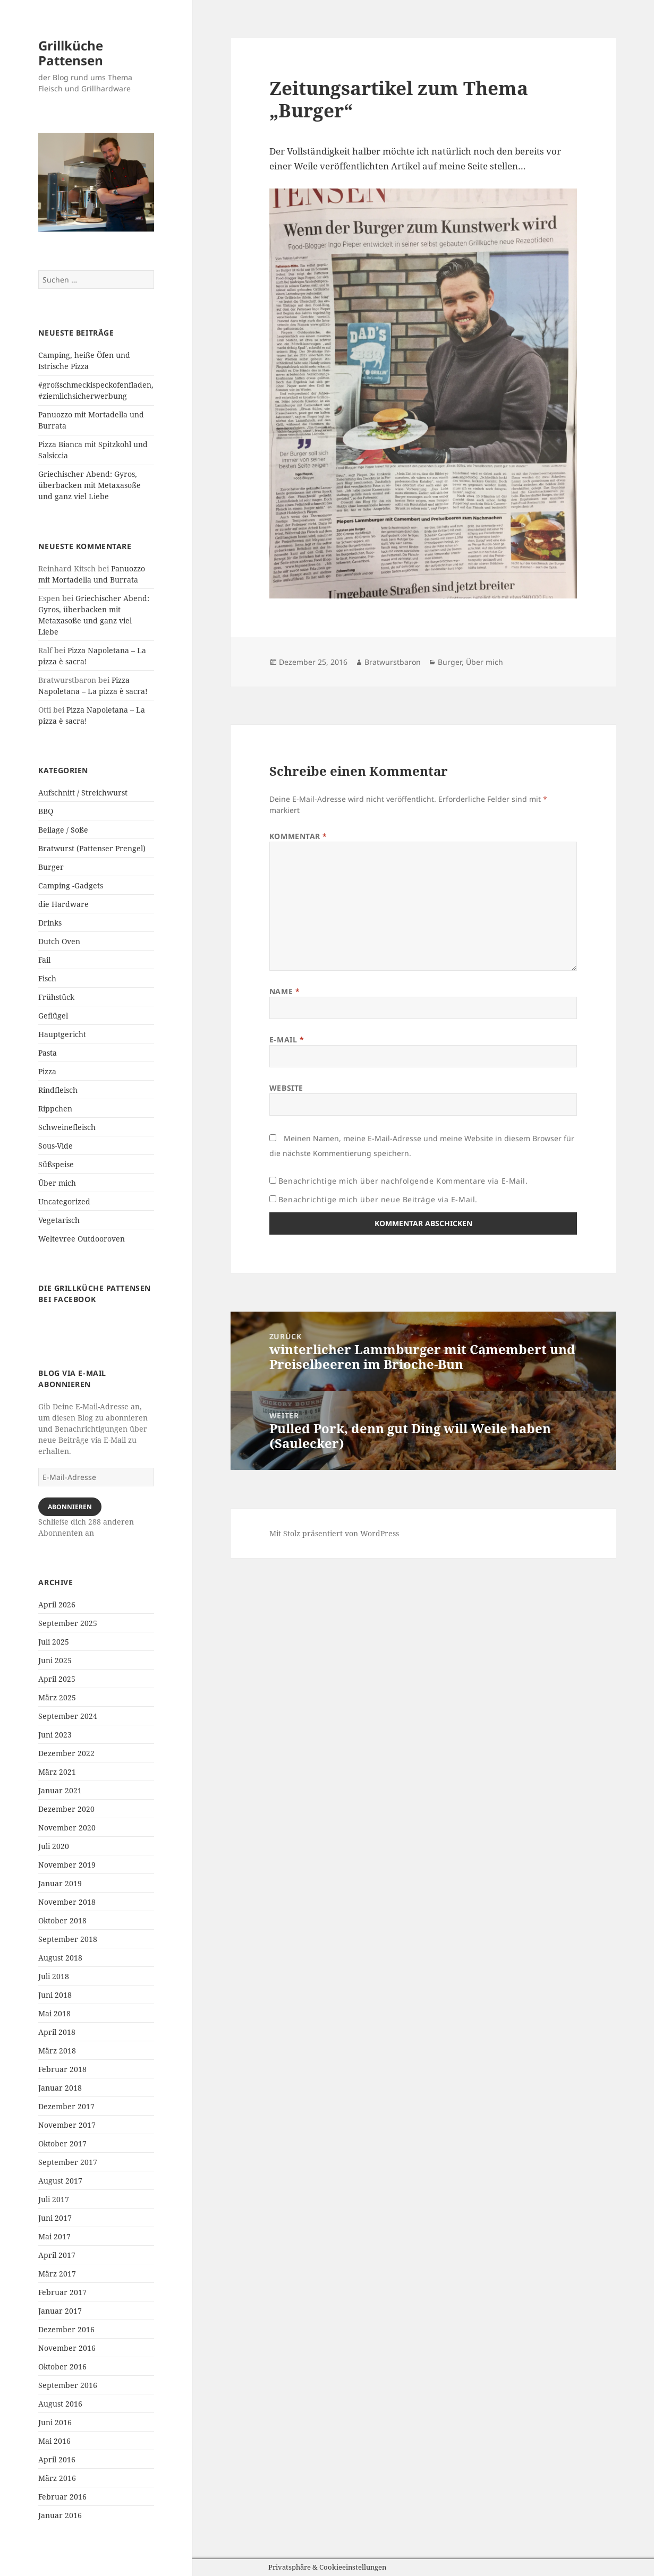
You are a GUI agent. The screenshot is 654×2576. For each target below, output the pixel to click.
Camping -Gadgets (70, 885)
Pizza (47, 1071)
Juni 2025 (55, 1660)
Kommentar (298, 836)
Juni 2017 (55, 2218)
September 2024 (67, 1716)
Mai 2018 (54, 2013)
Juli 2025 (53, 1642)
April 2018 (56, 2032)
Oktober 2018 (62, 1920)
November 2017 (67, 2125)
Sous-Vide (55, 1146)
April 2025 (56, 1679)
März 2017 (57, 2274)
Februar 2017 (62, 2292)
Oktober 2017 (62, 2143)
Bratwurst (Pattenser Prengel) (92, 848)
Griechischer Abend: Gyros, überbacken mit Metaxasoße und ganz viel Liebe (89, 485)
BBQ (45, 811)
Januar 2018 (60, 2088)
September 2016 (67, 2385)
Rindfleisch (58, 1090)
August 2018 (60, 1958)
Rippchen (55, 1108)
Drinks (50, 923)
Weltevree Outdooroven (81, 1239)
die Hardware (63, 904)
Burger (51, 867)
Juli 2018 (53, 1976)
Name (284, 991)
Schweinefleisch (67, 1127)
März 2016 (57, 2478)
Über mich (57, 1183)
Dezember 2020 (66, 1809)
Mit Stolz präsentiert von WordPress (334, 1533)
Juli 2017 (53, 2199)
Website (286, 1088)
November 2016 (67, 2348)
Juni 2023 (55, 1735)
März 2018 (57, 2051)
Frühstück (56, 997)
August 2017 (60, 2181)
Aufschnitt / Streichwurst (83, 793)
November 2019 (67, 1865)
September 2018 (67, 1939)
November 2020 (67, 1827)
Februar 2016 (62, 2497)
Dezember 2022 (66, 1753)
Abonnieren (70, 1506)
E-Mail (286, 1039)
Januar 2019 (60, 1883)
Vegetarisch (59, 1220)
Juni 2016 (55, 2422)
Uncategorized (64, 1201)
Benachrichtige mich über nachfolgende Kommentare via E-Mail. (403, 1181)
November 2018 (67, 1902)
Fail (44, 960)
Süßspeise (56, 1164)
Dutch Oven (59, 941)
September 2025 (67, 1623)
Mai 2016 (54, 2441)
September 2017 (67, 2162)
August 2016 (60, 2404)
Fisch (47, 978)
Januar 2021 (60, 1790)
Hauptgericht (62, 1034)
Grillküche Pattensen (70, 53)
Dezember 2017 (66, 2106)
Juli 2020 (53, 1846)
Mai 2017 (54, 2236)
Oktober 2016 (62, 2366)
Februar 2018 (62, 2069)
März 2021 (57, 1772)
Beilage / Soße (63, 830)
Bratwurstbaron (392, 662)
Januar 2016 (60, 2515)
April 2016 (56, 2459)
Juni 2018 (55, 1995)
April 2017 (56, 2255)
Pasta (47, 1053)
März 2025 (57, 1697)
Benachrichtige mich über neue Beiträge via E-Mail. (378, 1199)
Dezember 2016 (66, 2329)
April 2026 (56, 1604)
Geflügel (53, 1016)
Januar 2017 (60, 2311)
